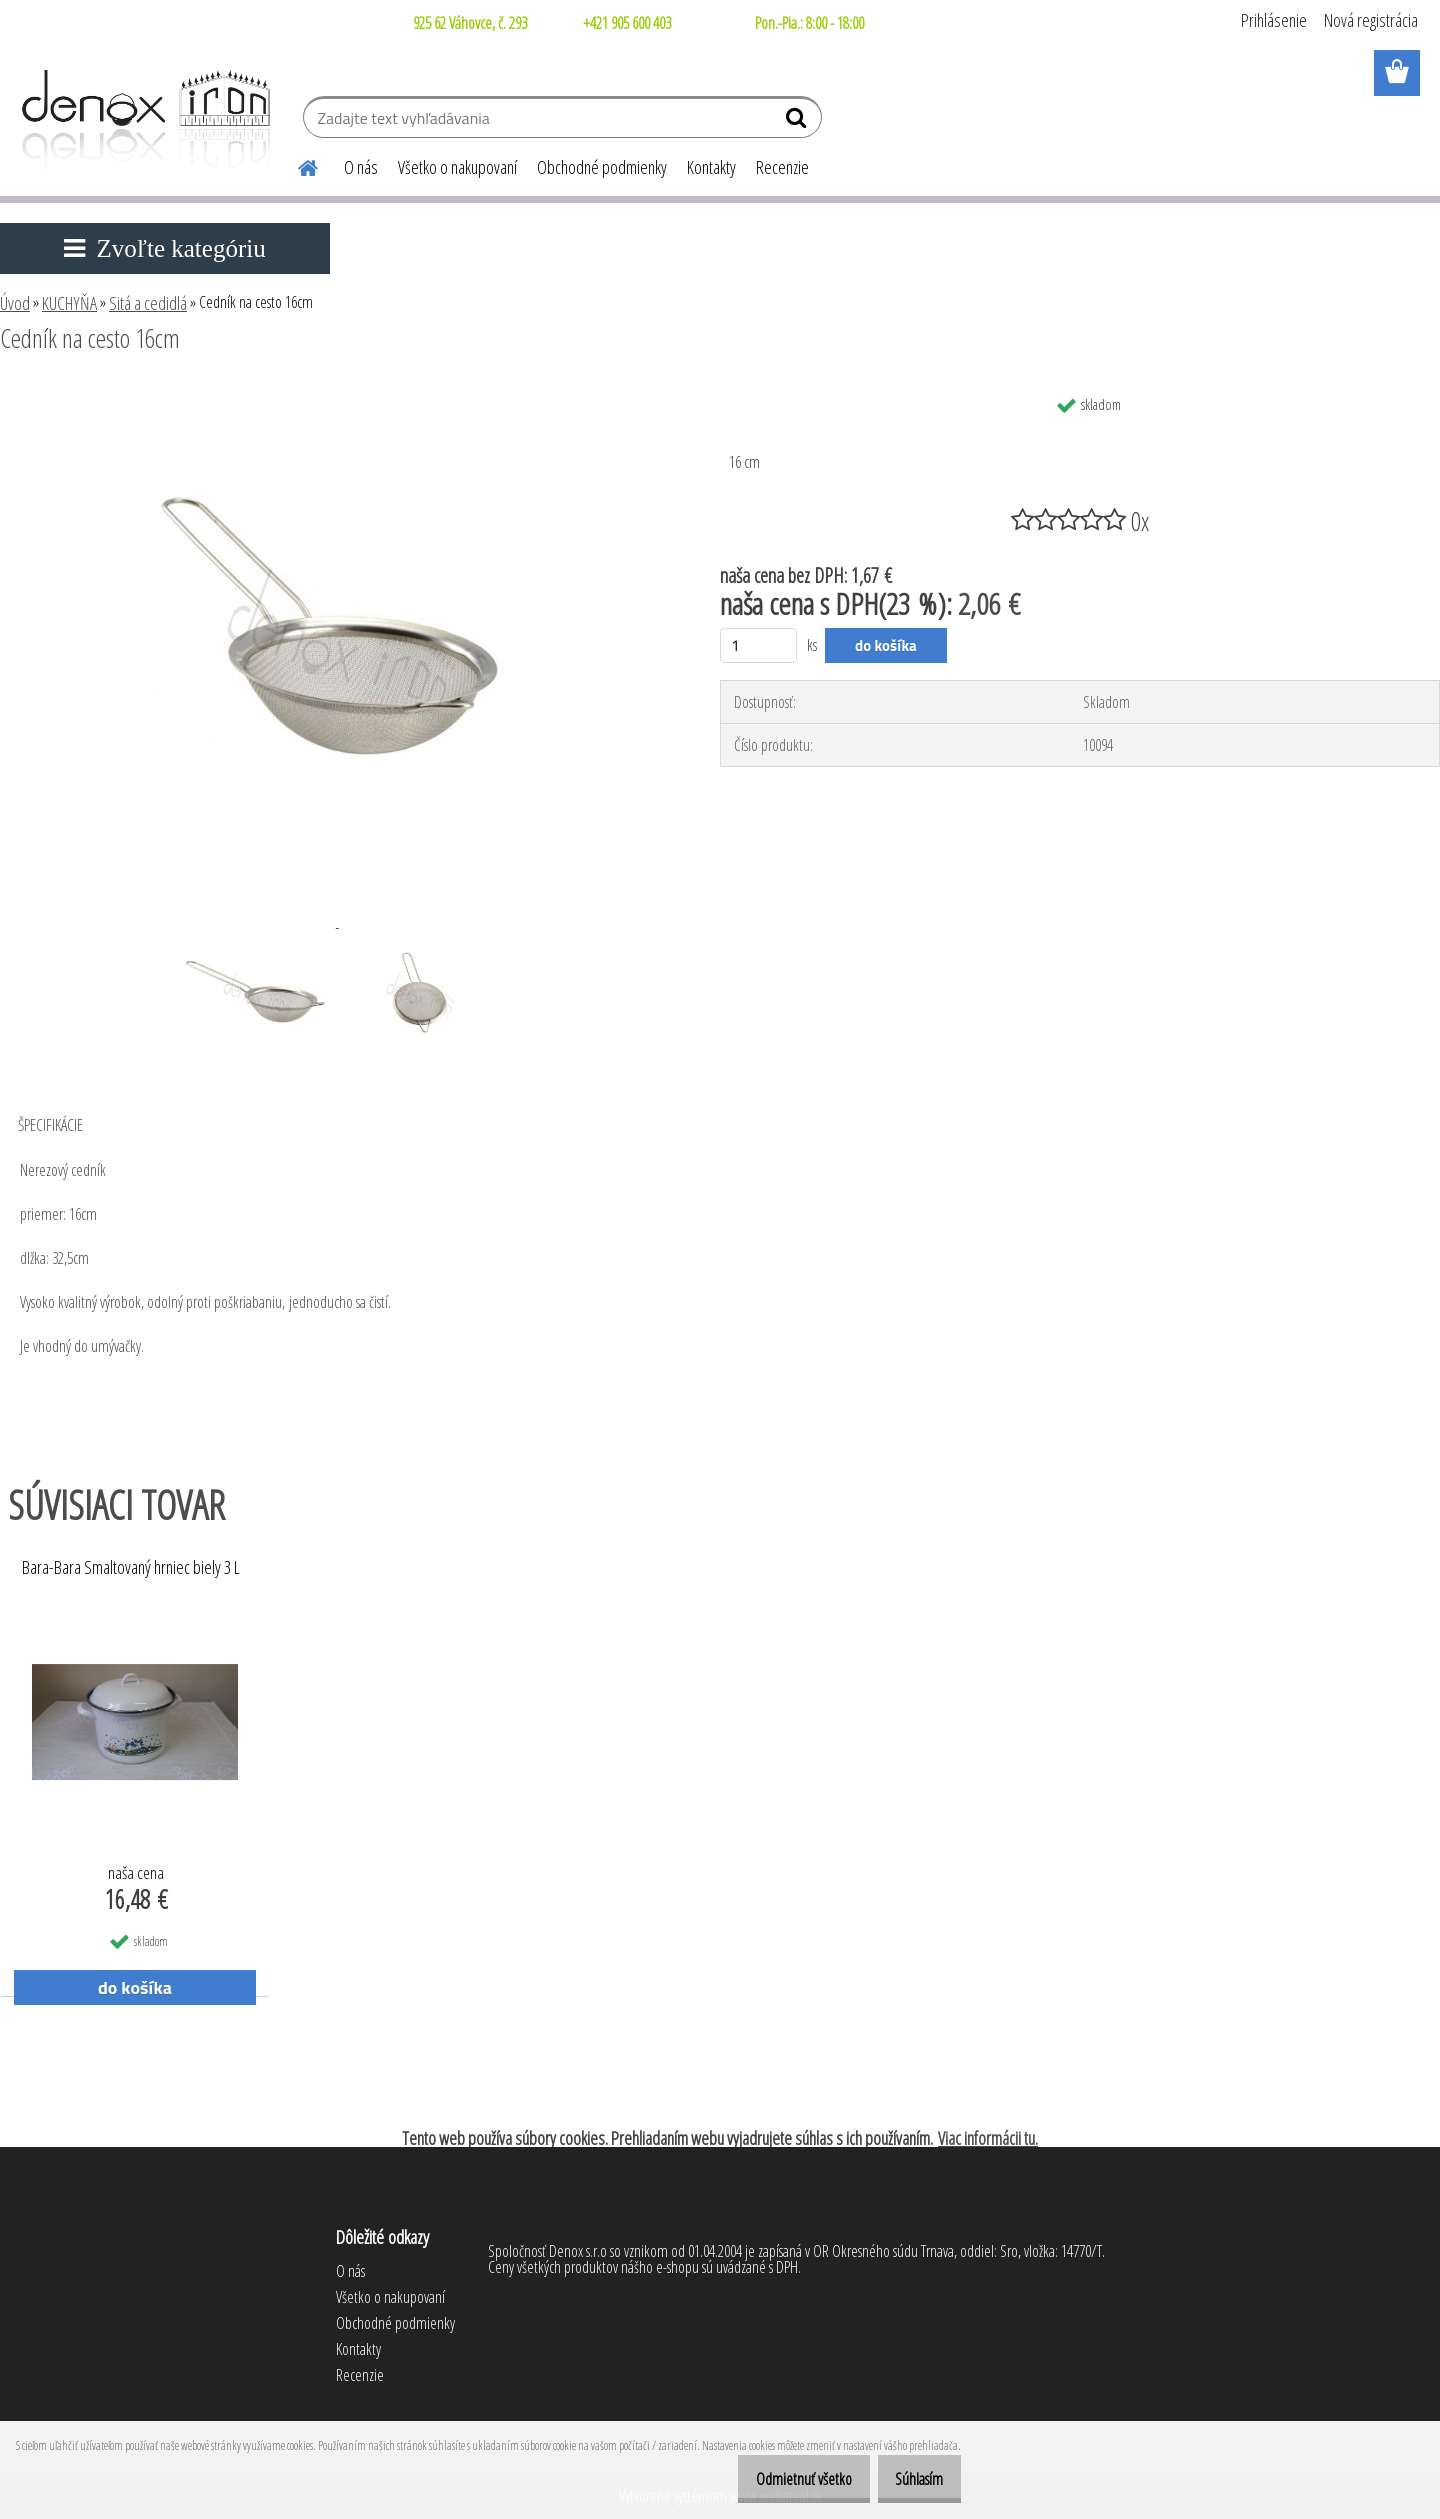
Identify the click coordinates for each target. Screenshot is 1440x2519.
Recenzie (782, 167)
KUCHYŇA (69, 303)
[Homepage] (296, 165)
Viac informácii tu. (988, 2138)
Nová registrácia (1371, 20)
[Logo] (142, 120)
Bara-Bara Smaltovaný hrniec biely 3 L (131, 1568)
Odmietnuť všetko (782, 2479)
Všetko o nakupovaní (457, 167)
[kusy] (758, 645)
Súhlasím (912, 2479)
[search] (798, 122)
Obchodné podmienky (602, 167)
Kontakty (711, 167)
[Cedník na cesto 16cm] (335, 393)
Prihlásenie (1274, 20)
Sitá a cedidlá (148, 303)
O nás (361, 167)
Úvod (15, 303)
